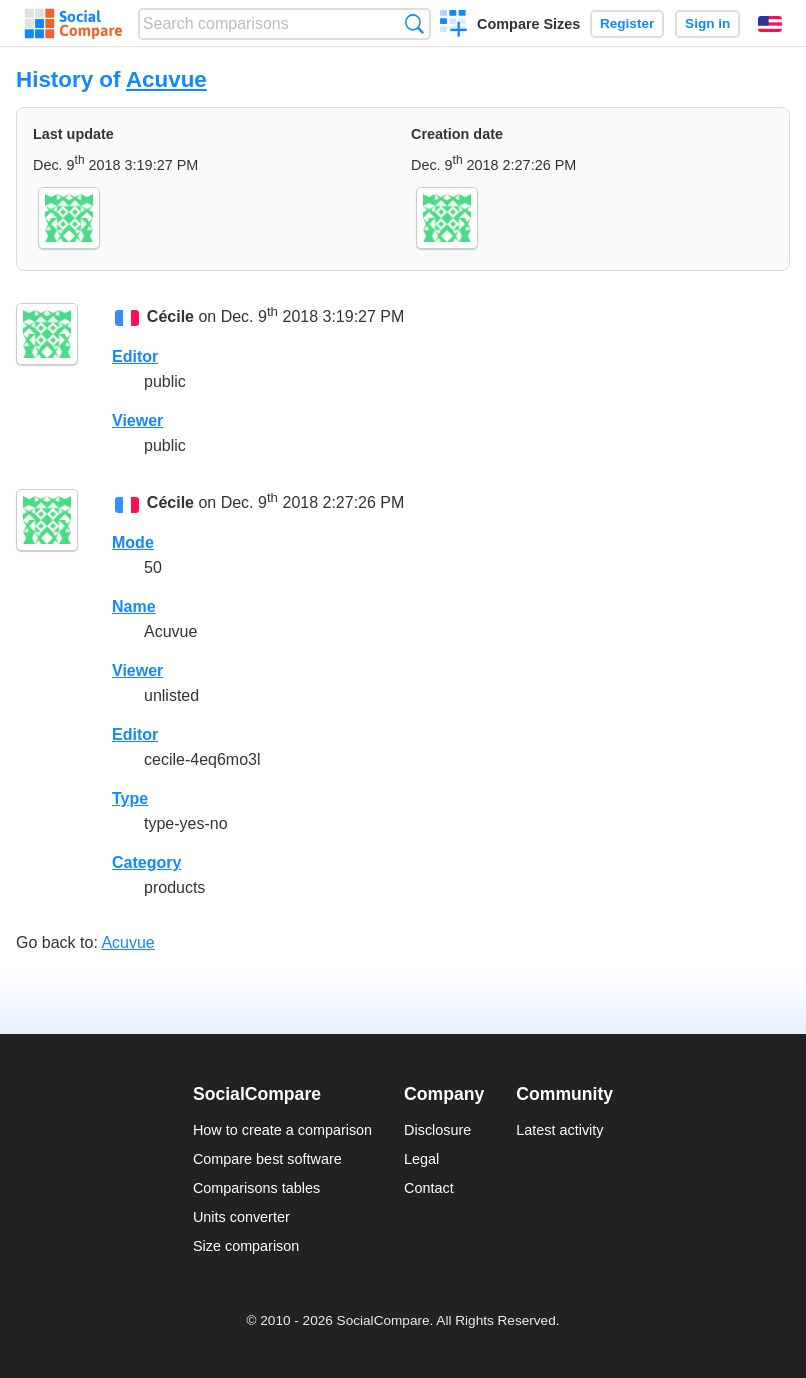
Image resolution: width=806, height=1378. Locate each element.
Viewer (137, 420)
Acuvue (166, 79)
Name (134, 606)
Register (627, 23)
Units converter (241, 1217)
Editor (135, 356)
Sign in (707, 23)
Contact (429, 1188)
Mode (133, 542)
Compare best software (267, 1159)
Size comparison (246, 1246)
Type (130, 798)
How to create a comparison (282, 1130)
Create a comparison (453, 26)
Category (146, 862)
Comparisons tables (256, 1188)
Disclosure (437, 1130)
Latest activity (559, 1130)
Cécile (170, 317)
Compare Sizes (528, 24)
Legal (421, 1159)
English (770, 24)
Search (414, 23)
